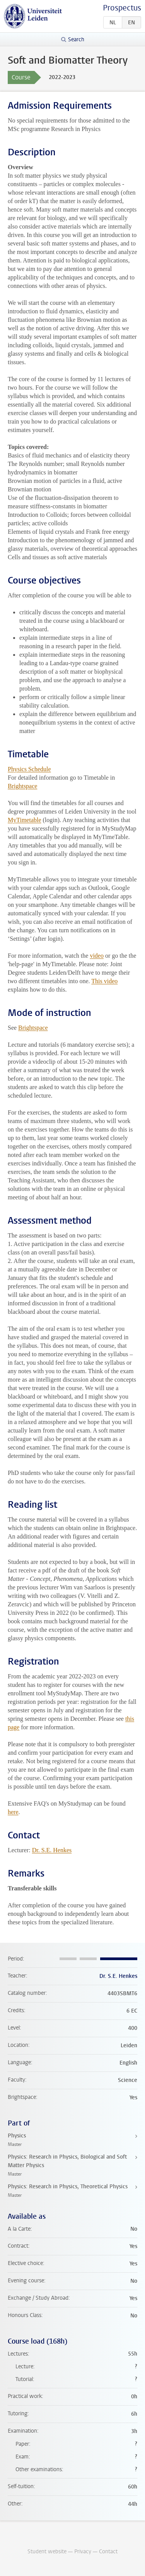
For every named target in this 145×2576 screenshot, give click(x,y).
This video (104, 981)
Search (76, 39)
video (97, 955)
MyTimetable (24, 820)
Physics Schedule (29, 769)
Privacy (82, 2551)
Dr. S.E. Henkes (52, 1850)
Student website (47, 2551)
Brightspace (22, 786)
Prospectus (122, 8)
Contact (108, 2551)
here (13, 1812)
